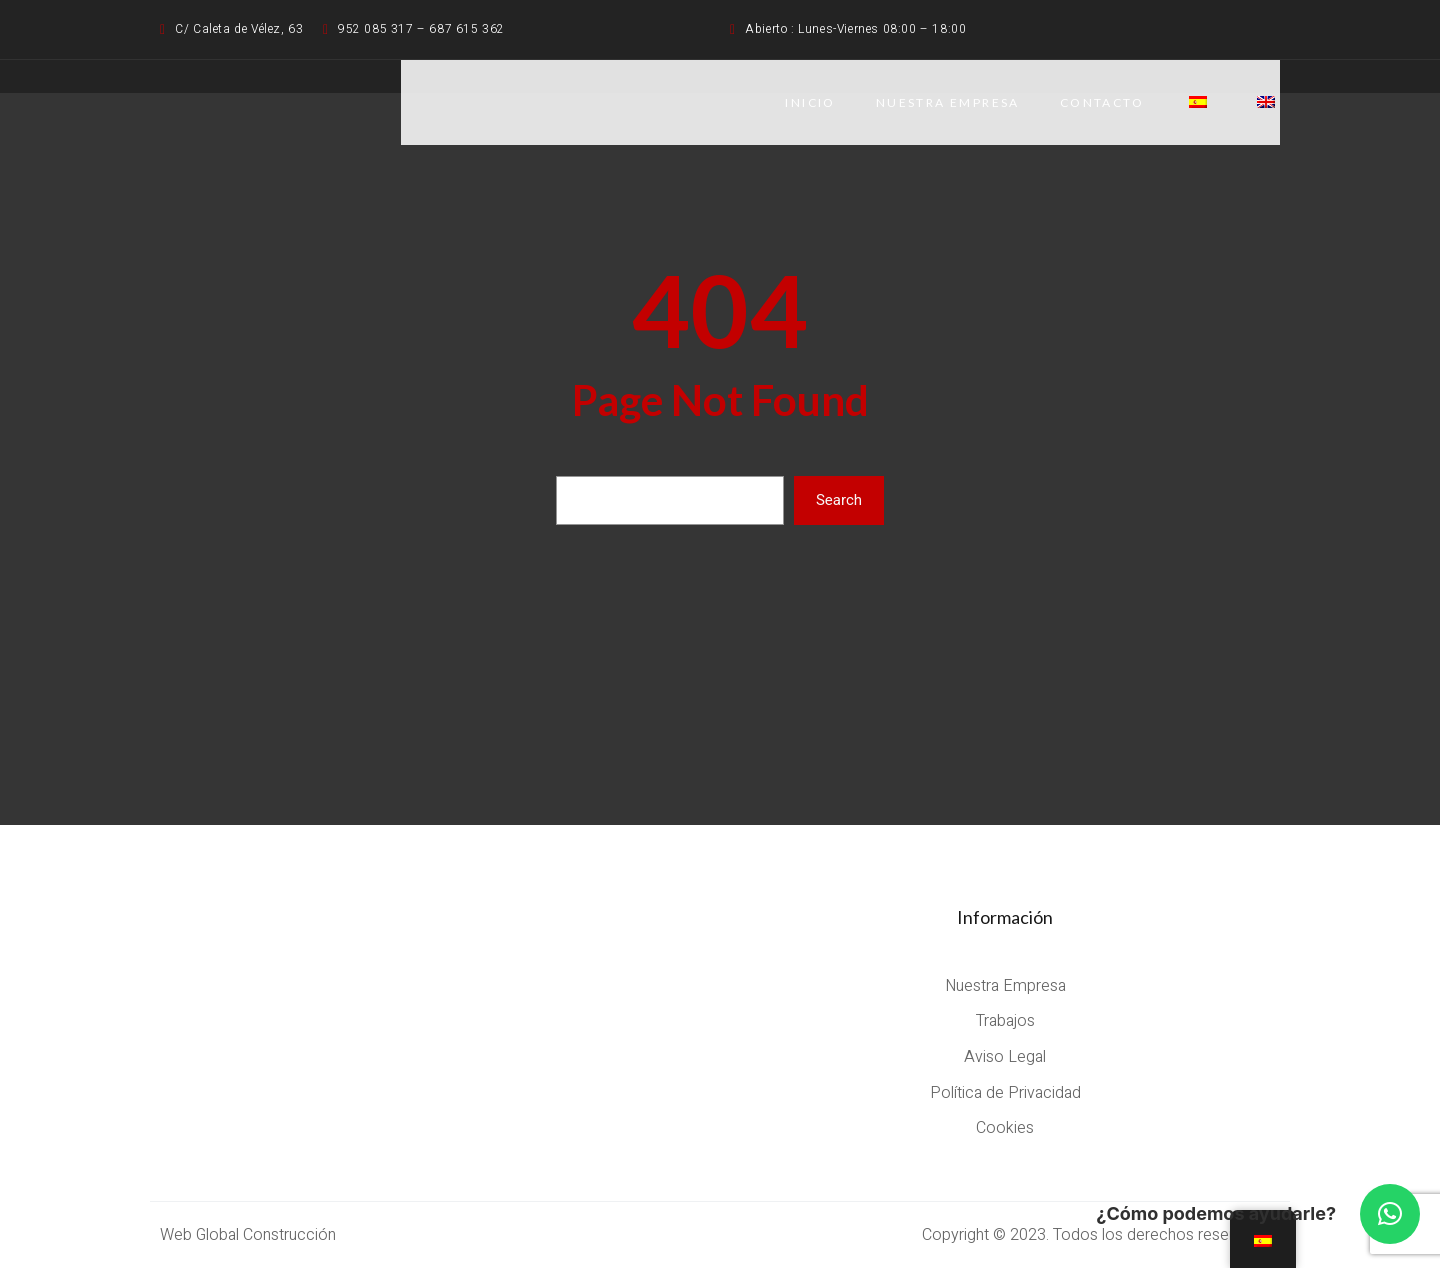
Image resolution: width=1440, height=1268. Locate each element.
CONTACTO (1102, 102)
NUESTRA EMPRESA (948, 102)
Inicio (810, 102)
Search (839, 500)
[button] (1390, 1214)
